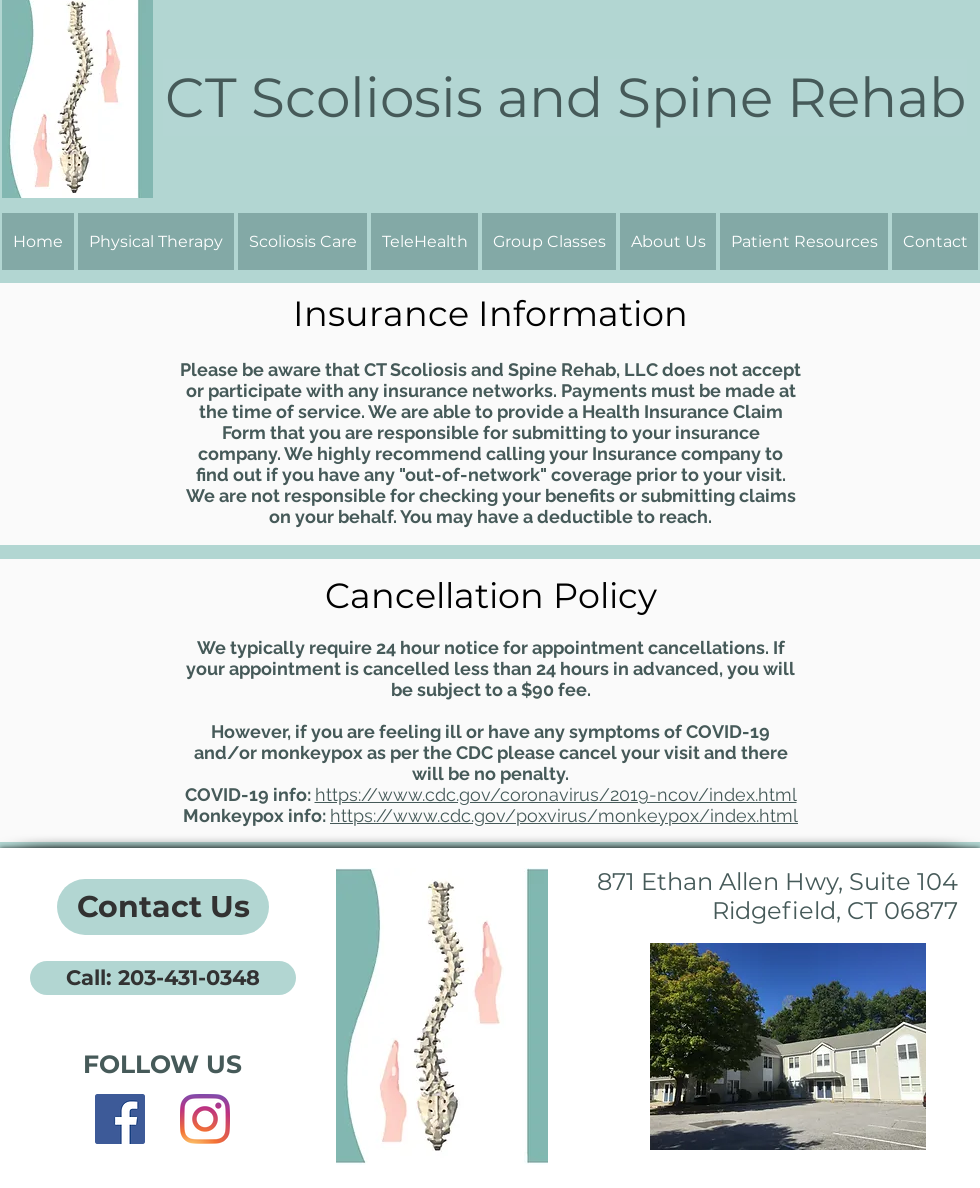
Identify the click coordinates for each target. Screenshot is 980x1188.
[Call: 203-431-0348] (163, 978)
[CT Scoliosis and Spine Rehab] (565, 97)
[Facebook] (120, 1119)
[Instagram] (205, 1119)
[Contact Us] (163, 907)
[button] (668, 241)
